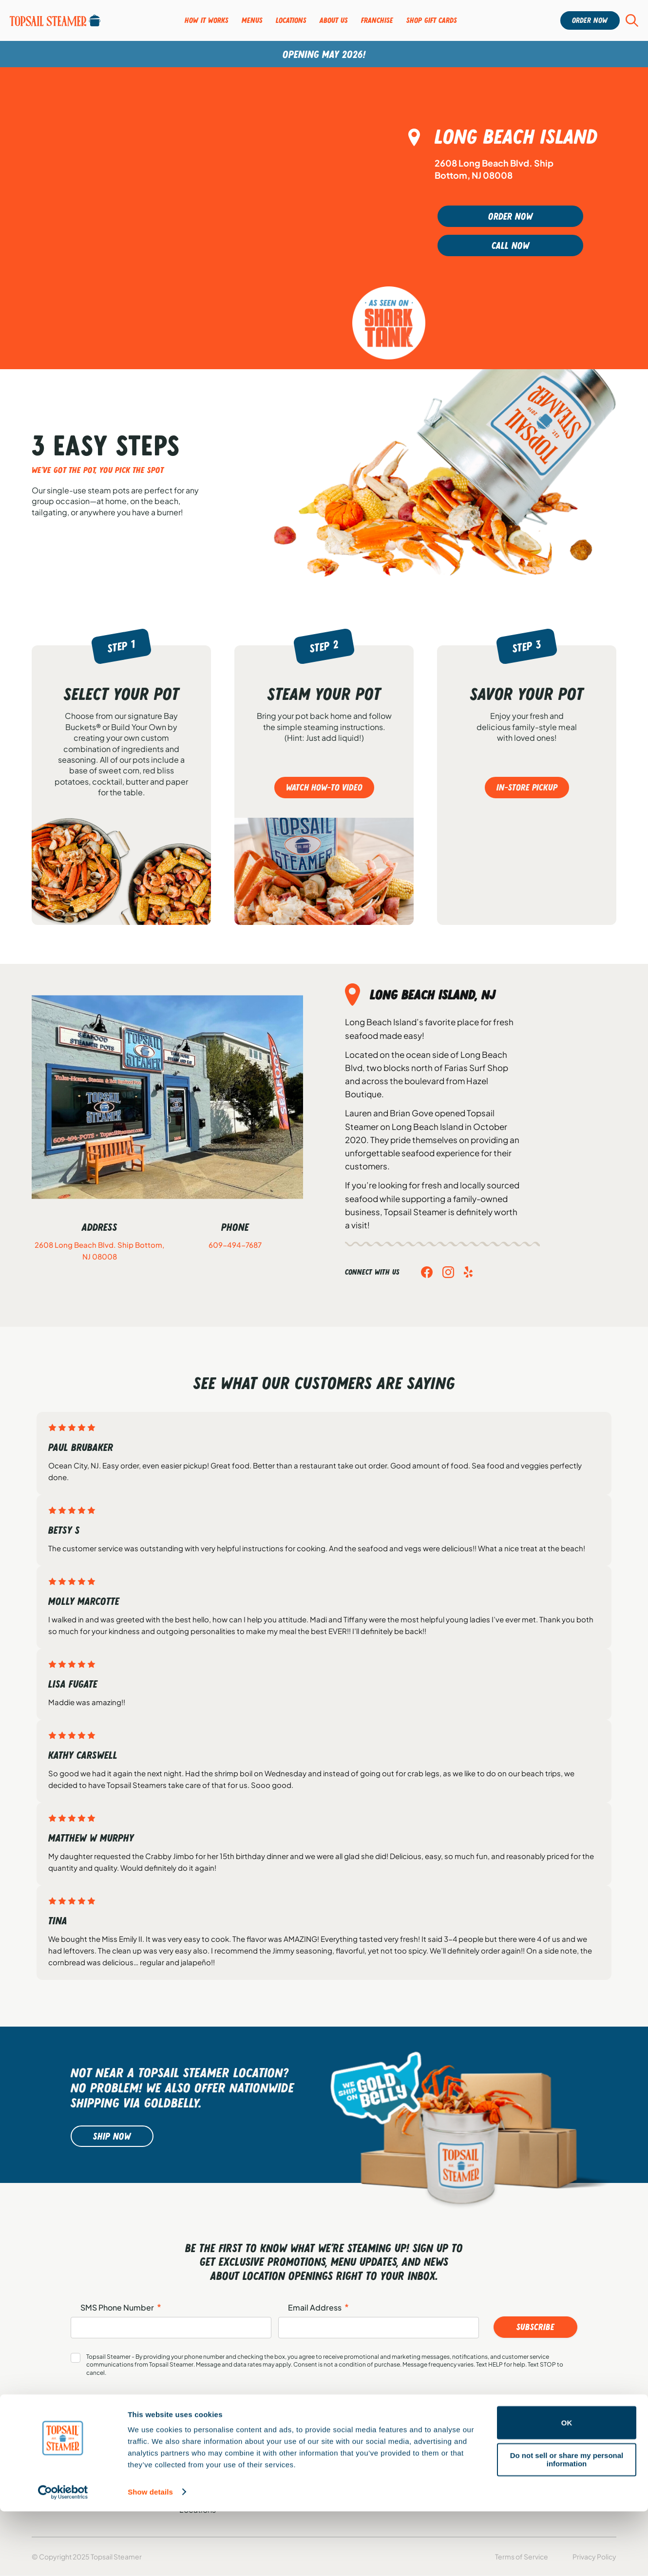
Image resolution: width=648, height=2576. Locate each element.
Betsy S (64, 1530)
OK (566, 2487)
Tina (57, 1920)
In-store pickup (526, 787)
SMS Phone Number (120, 2308)
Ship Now (112, 2136)
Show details (150, 2557)
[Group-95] (55, 20)
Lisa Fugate (72, 1684)
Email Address (318, 2308)
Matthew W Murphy (91, 1837)
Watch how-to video (324, 787)
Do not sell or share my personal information (567, 2524)
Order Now (520, 216)
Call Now (520, 245)
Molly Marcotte (83, 1601)
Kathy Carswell (82, 1755)
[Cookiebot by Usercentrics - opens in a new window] (63, 2557)
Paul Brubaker (80, 1447)
